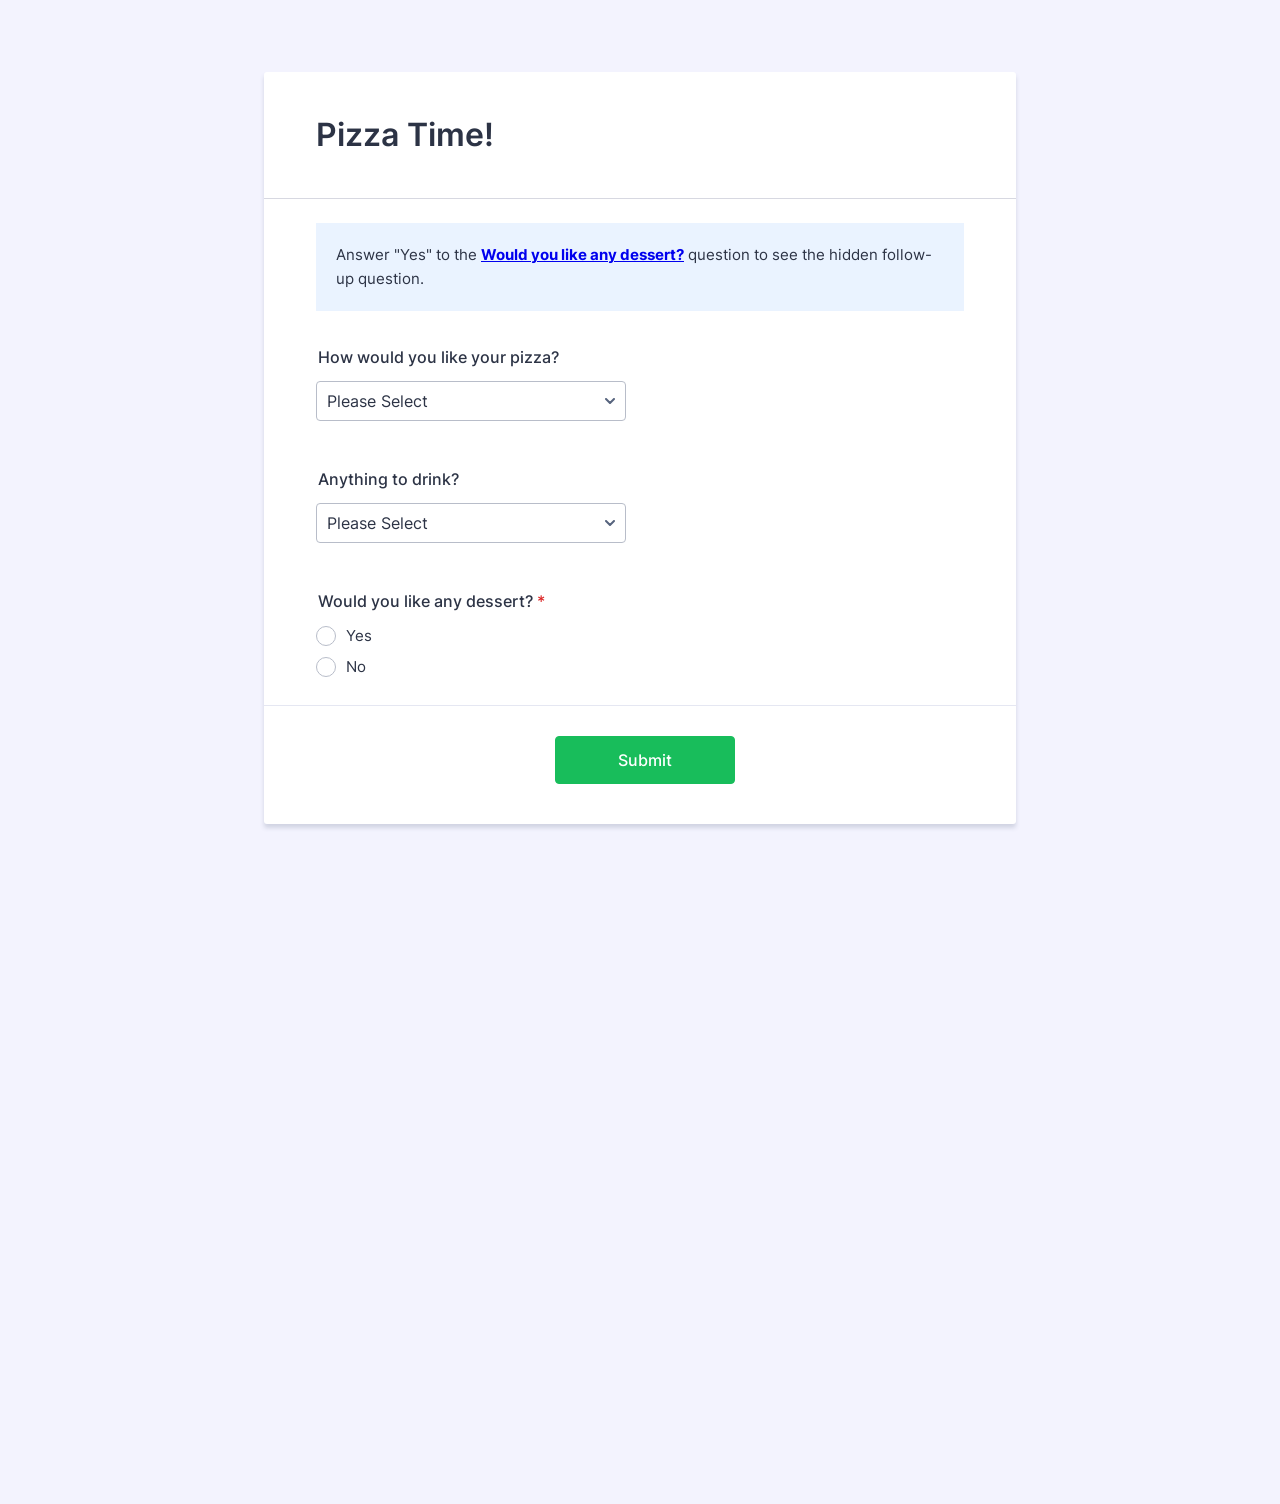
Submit (645, 760)
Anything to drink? (388, 479)
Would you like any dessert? (582, 254)
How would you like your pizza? (438, 357)
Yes (359, 635)
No (356, 666)
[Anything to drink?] (471, 523)
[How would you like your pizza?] (471, 401)
